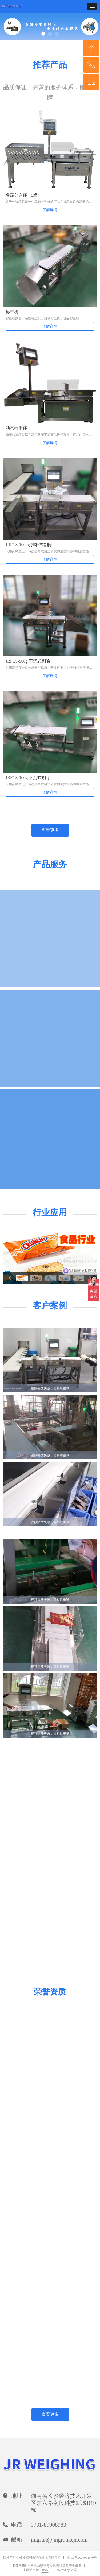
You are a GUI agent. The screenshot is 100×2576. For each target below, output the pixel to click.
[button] (92, 6)
